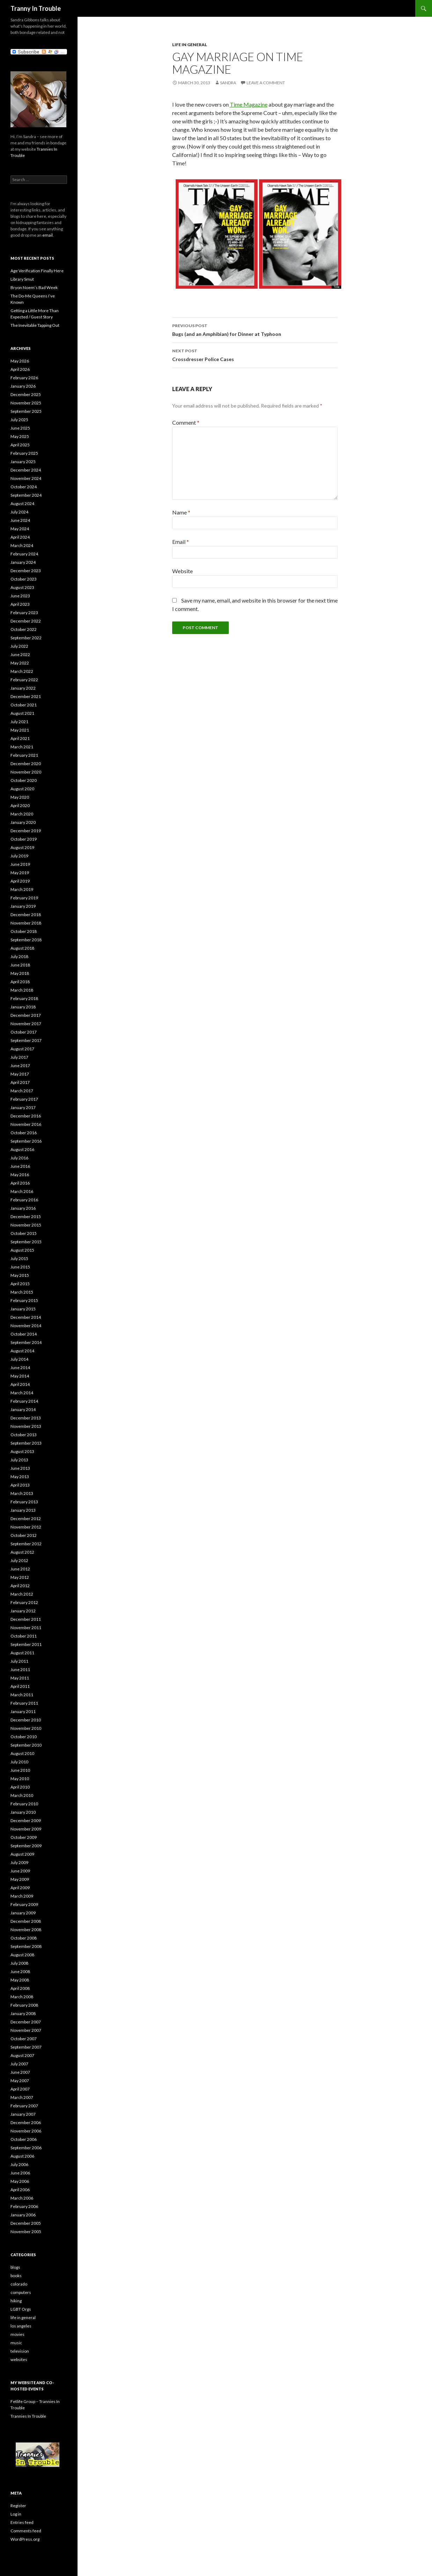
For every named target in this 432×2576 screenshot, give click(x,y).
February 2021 (24, 755)
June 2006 (20, 2172)
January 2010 (23, 1812)
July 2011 (19, 1661)
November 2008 (25, 1929)
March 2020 (21, 813)
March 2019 (21, 889)
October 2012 (23, 1535)
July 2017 (19, 1057)
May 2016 (19, 1174)
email (47, 235)
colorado (18, 2284)
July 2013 (19, 1459)
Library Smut (22, 279)
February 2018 (24, 998)
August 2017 (22, 1048)
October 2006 (23, 2139)
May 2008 (19, 1980)
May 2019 (19, 872)
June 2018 (20, 964)
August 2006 (22, 2156)
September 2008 (26, 1946)
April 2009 (20, 1887)
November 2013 (25, 1426)
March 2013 (21, 1493)
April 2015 (20, 1283)
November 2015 (25, 1225)
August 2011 (22, 1652)
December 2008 (25, 1921)
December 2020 (25, 763)
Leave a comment (266, 82)
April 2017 (20, 1082)
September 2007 (26, 2047)
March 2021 (21, 746)
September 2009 (26, 1845)
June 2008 (20, 1971)
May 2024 (19, 528)
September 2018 (26, 939)
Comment (185, 422)
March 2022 (21, 671)
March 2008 (21, 1996)
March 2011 (21, 1694)
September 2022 (26, 637)
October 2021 (23, 704)
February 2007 (24, 2105)
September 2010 (26, 1745)
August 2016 (22, 1149)
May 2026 (19, 361)
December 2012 (25, 1518)
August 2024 (22, 503)
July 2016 (19, 1157)
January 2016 (23, 1208)
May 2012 (19, 1577)
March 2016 (21, 1191)
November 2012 (25, 1527)
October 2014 (23, 1334)
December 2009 (25, 1820)
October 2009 (23, 1837)
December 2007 (25, 2021)
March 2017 (21, 1090)
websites (18, 2359)
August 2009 (22, 1854)
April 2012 (20, 1585)
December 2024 (25, 470)
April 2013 (20, 1485)
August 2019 (22, 847)
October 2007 (23, 2038)
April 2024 (20, 537)
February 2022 (24, 679)
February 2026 (24, 377)
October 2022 (23, 629)
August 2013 (22, 1451)
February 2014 (24, 1401)
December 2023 (25, 570)
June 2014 (20, 1367)
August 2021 (22, 713)
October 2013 (23, 1434)
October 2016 (23, 1132)
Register (18, 2505)
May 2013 (19, 1476)
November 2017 (25, 1023)
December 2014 (25, 1317)
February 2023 (24, 612)
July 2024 (19, 512)
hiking (16, 2300)
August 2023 (22, 587)
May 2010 (19, 1778)
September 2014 (26, 1342)
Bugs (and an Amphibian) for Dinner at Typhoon (255, 329)
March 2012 (21, 1594)
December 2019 (25, 830)
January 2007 (23, 2114)
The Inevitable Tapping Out (34, 325)
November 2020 (25, 772)
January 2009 (23, 1912)
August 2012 (22, 1552)
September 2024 (26, 495)
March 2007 (21, 2097)
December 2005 (25, 2223)
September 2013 (26, 1443)
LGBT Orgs (20, 2309)
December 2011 (25, 1619)
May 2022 (19, 662)
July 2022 (19, 646)
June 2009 (20, 1870)
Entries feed (22, 2522)
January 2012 (23, 1610)
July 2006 (19, 2164)
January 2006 (23, 2214)
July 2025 (19, 419)
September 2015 (26, 1241)
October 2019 (23, 839)
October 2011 (23, 1636)
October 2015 (23, 1233)
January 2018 (23, 1006)
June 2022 (20, 654)
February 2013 (24, 1501)
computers (20, 2292)
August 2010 (22, 1753)
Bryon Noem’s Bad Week (34, 287)
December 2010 (25, 1719)
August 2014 (22, 1350)
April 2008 (20, 1988)
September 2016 (26, 1141)
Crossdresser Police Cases (255, 354)
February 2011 (24, 1703)
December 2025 (25, 394)
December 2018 (25, 914)
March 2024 (21, 545)
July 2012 (19, 1560)
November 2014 (25, 1325)
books (16, 2275)
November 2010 (25, 1728)
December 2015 (25, 1216)
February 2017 (24, 1099)
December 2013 (25, 1417)
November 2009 (25, 1829)
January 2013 (23, 1510)
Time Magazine (249, 104)
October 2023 (23, 579)
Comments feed (25, 2530)
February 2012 (24, 1602)
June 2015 (20, 1266)
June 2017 (20, 1065)
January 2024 (23, 562)
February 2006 (24, 2206)
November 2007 (25, 2030)
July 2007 (19, 2063)
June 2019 (20, 864)
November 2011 (25, 1627)
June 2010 (20, 1770)
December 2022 (25, 621)
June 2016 (20, 1166)
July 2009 (19, 1862)
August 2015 (22, 1250)
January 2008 (23, 2013)
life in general (189, 44)
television (19, 2351)
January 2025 (23, 461)
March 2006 (21, 2198)
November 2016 (25, 1124)
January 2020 (23, 822)
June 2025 (20, 428)
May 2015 (19, 1275)
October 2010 (23, 1736)
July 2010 (19, 1761)
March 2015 (21, 1292)
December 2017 (25, 1015)
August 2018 (22, 948)
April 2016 (20, 1183)
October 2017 (23, 1032)
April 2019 (20, 881)
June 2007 (20, 2072)
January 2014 (23, 1409)
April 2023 (20, 604)
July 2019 (19, 855)
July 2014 (19, 1359)
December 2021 (25, 696)
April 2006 (20, 2189)
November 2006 (25, 2131)
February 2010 (24, 1803)
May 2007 (19, 2080)
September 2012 (26, 1543)
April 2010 (20, 1787)
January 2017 (23, 1107)
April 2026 (20, 369)
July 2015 (19, 1258)
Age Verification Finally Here (37, 270)
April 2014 (20, 1384)
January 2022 (23, 688)
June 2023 (20, 595)
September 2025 (26, 411)
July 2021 (19, 721)
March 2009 (21, 1896)
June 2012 (20, 1568)
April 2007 (20, 2089)
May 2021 (19, 730)
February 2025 (24, 453)
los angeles (20, 2326)
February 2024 (24, 553)
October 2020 (23, 780)
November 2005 (25, 2231)
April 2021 (20, 738)
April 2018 (20, 981)
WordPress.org (24, 2539)
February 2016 (24, 1199)
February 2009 (24, 1904)
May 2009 (19, 1879)
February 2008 (24, 2005)
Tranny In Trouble (35, 8)
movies (17, 2334)
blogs (15, 2267)
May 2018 (19, 973)
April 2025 (20, 444)
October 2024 (23, 486)
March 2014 (21, 1392)
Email (180, 541)
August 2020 (22, 788)
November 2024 (25, 478)
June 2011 (20, 1669)
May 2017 (19, 1074)
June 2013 (20, 1468)
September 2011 (26, 1644)
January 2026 (23, 386)
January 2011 (23, 1711)
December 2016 (25, 1115)
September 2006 (26, 2147)
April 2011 (20, 1686)
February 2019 (24, 897)
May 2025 (19, 436)
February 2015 (24, 1300)
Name (181, 512)
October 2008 (23, 1938)
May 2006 (19, 2181)
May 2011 (19, 1678)
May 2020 (19, 797)
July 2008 (19, 1963)
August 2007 (22, 2055)
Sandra (228, 82)
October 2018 (23, 931)
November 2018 (25, 923)
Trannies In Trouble (28, 2416)
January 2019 (23, 906)
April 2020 (20, 805)
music (16, 2342)
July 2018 (19, 956)
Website (182, 571)
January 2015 (23, 1308)
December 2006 (25, 2122)
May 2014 (19, 1376)
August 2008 (22, 1954)
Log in (15, 2514)
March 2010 (21, 1795)
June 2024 (20, 520)
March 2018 (21, 990)
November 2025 (25, 402)
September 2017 (26, 1040)
